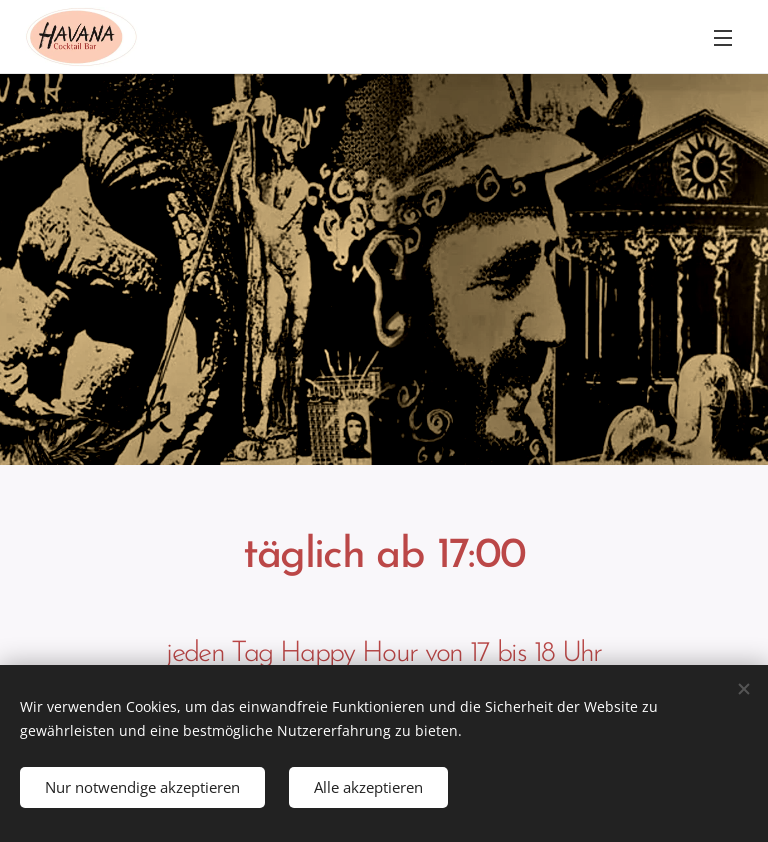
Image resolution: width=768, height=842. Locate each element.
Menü (723, 38)
